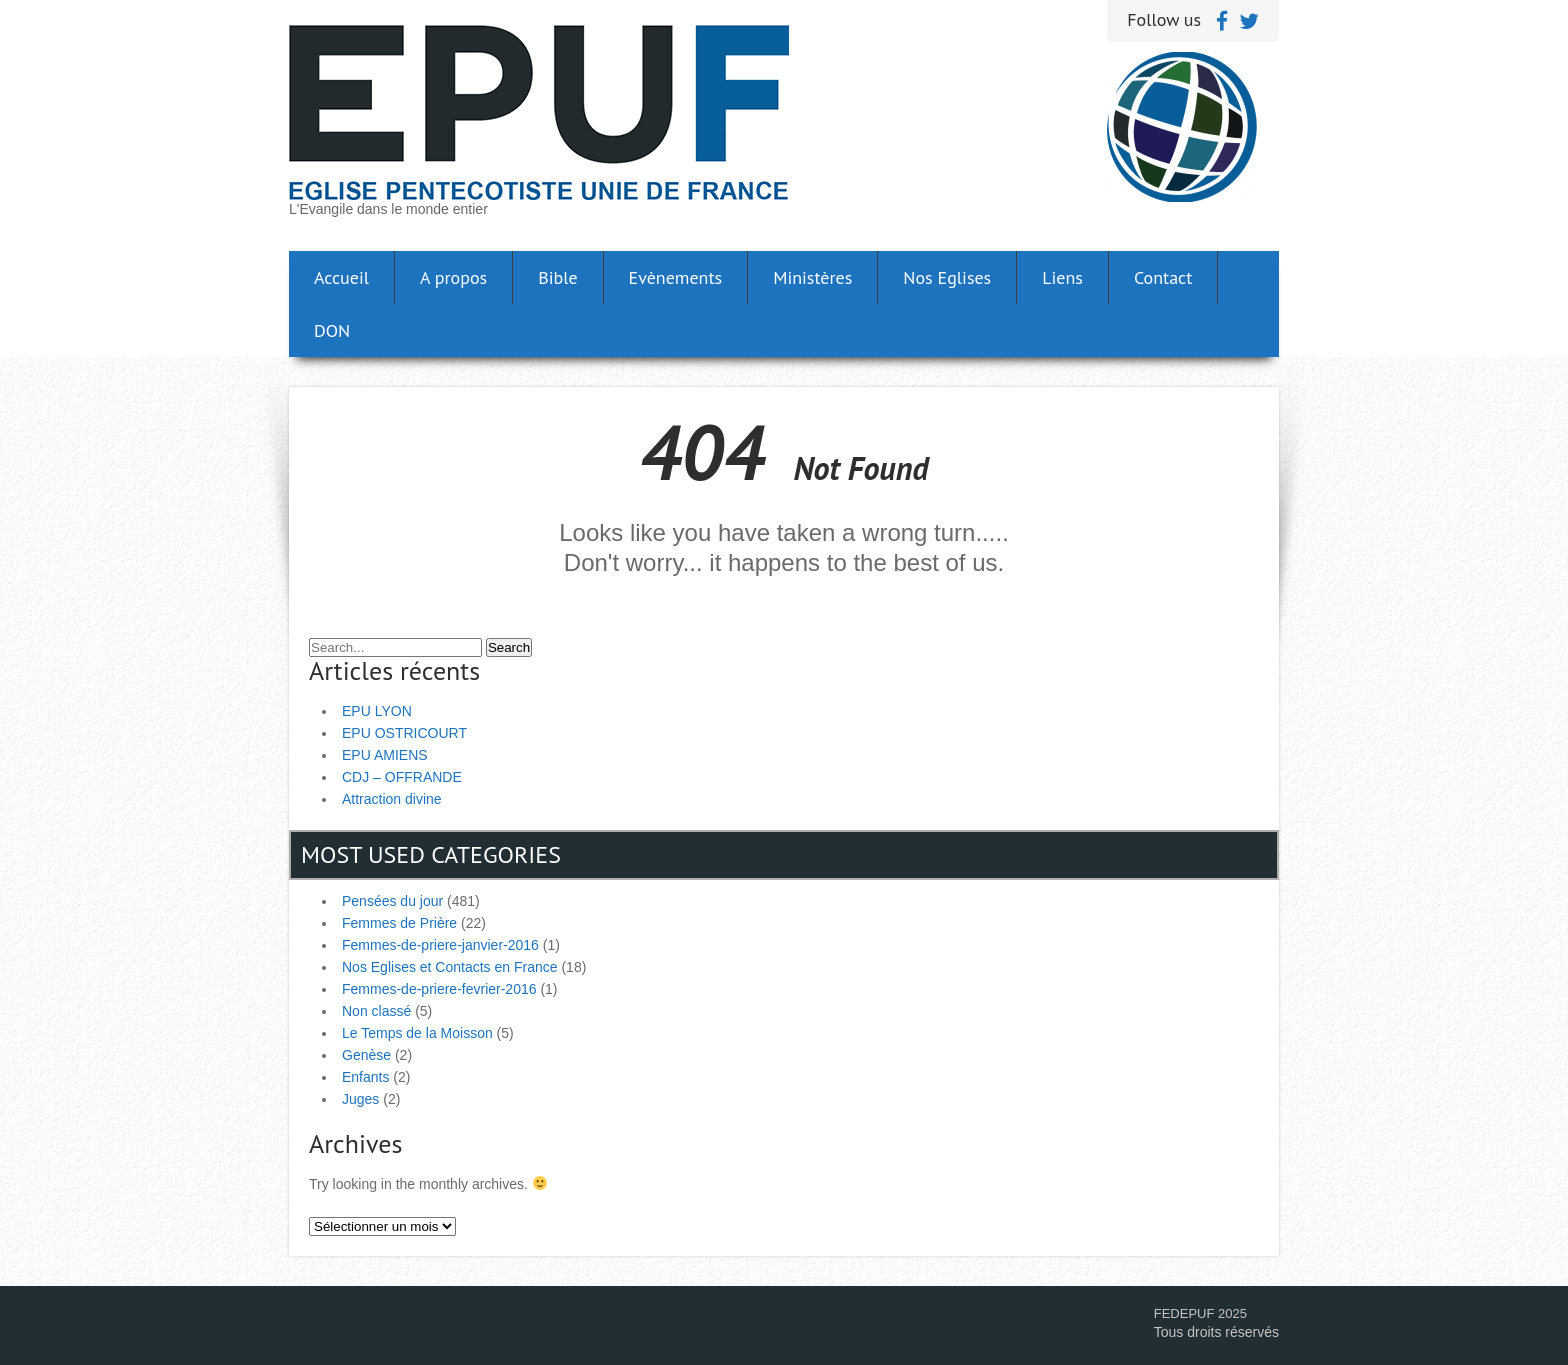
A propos (453, 277)
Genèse (366, 1055)
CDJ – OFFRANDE (402, 777)
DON (332, 330)
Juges (360, 1099)
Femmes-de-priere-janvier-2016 (440, 945)
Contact (1163, 277)
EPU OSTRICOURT (404, 733)
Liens (1062, 277)
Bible (557, 277)
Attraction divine (392, 799)
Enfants (365, 1077)
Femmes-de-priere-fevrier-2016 (439, 989)
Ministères (812, 277)
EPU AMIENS (385, 755)
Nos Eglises (947, 277)
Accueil (341, 277)
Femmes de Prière (399, 923)
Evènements (676, 277)
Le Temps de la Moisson (417, 1033)
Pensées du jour (392, 901)
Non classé (376, 1011)
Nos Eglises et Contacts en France (450, 967)
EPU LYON (377, 711)
